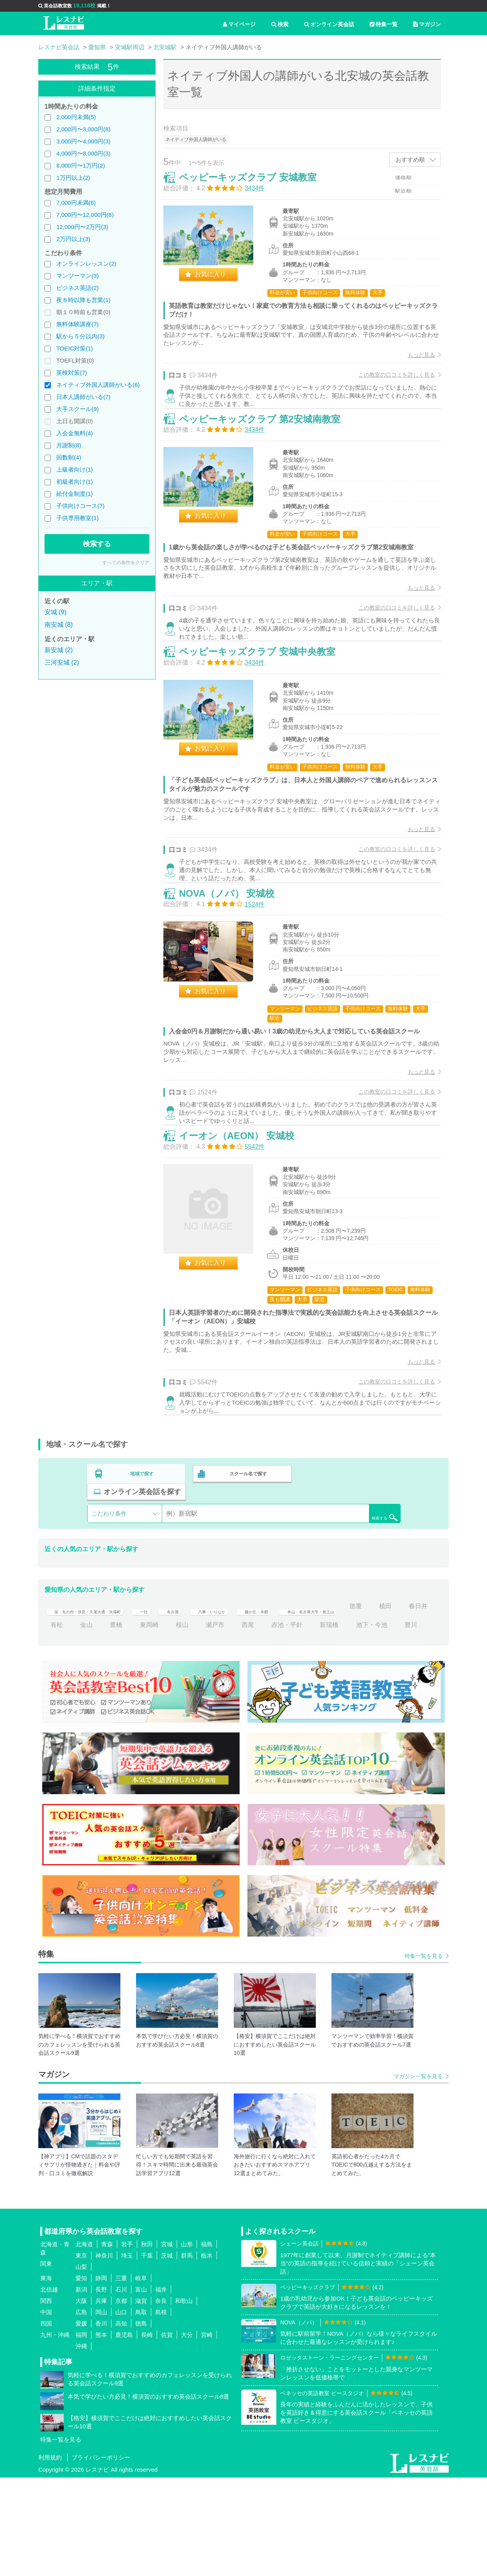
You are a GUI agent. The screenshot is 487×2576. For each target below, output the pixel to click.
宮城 (167, 2343)
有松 (152, 1705)
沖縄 (81, 2445)
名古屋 (213, 1686)
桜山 (277, 1705)
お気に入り (218, 282)
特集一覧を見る (424, 2054)
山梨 (81, 2365)
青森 (107, 2343)
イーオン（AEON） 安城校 (245, 1223)
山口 (121, 2411)
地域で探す (142, 1572)
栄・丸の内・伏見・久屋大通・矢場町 (103, 1686)
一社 (180, 1686)
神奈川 (104, 2354)
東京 (81, 2354)
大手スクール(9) (77, 409)
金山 (182, 1705)
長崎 (147, 2433)
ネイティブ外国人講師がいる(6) (98, 384)
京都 (121, 2399)
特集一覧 (383, 24)
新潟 (81, 2388)
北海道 (84, 2343)
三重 (121, 2377)
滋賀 (141, 2399)
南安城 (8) (59, 624)
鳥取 (141, 2411)
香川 (101, 2422)
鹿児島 (124, 2433)
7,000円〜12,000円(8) (85, 214)
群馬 (187, 2354)
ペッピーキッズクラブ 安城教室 (256, 185)
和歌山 (184, 2399)
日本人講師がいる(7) (83, 396)
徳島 (141, 2422)
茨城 (167, 2354)
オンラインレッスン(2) (86, 263)
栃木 (207, 2354)
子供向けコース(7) (80, 505)
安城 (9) (55, 612)
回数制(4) (68, 457)
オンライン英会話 (329, 24)
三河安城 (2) (62, 662)
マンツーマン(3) (77, 275)
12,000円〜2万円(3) (82, 226)
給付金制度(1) (74, 493)
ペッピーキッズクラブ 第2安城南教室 (268, 447)
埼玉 (127, 2354)
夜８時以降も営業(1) (83, 300)
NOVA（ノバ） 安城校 (235, 961)
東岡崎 (244, 1705)
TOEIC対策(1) (74, 348)
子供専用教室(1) (77, 518)
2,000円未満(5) (76, 117)
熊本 (101, 2433)
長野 (101, 2388)
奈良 (161, 2399)
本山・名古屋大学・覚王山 (393, 1686)
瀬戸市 (310, 1705)
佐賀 (167, 2433)
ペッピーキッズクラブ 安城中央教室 (265, 699)
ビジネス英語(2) (77, 287)
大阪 (81, 2399)
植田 (86, 1705)
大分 (187, 2433)
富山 (141, 2388)
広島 (81, 2411)
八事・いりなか (262, 1686)
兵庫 (101, 2399)
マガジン (427, 24)
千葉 (147, 2354)
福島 (207, 2343)
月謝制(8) (68, 445)
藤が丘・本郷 (319, 1686)
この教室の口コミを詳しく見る (388, 383)
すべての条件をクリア (125, 562)
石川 (121, 2388)
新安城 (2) (59, 650)
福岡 (81, 2433)
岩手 (127, 2343)
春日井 (119, 1705)
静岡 (101, 2377)
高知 (121, 2422)
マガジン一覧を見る (418, 2175)
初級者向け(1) (74, 481)
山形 (187, 2343)
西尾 (343, 1705)
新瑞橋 (59, 1723)
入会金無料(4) (74, 433)
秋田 (147, 2343)
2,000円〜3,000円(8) (83, 129)
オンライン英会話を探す (350, 1572)
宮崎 (207, 2433)
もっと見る (413, 363)
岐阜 (141, 2377)
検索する (97, 544)
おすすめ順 (410, 159)
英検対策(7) (71, 372)
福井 (161, 2388)
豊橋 (212, 1705)
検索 (279, 24)
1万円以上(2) (73, 177)
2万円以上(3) (73, 239)
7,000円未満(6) (76, 202)
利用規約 (50, 2556)
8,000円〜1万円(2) (80, 165)
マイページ (239, 24)
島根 (161, 2411)
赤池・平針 (382, 1705)
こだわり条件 (109, 1593)
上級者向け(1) (74, 469)
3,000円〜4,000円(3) (83, 141)
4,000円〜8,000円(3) (83, 153)
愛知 (81, 2377)
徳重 (56, 1705)
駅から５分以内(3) (80, 336)
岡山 (101, 2411)
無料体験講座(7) (77, 324)
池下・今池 (102, 1723)
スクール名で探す (246, 1572)
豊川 (141, 1723)
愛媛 (81, 2422)
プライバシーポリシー (101, 2556)
